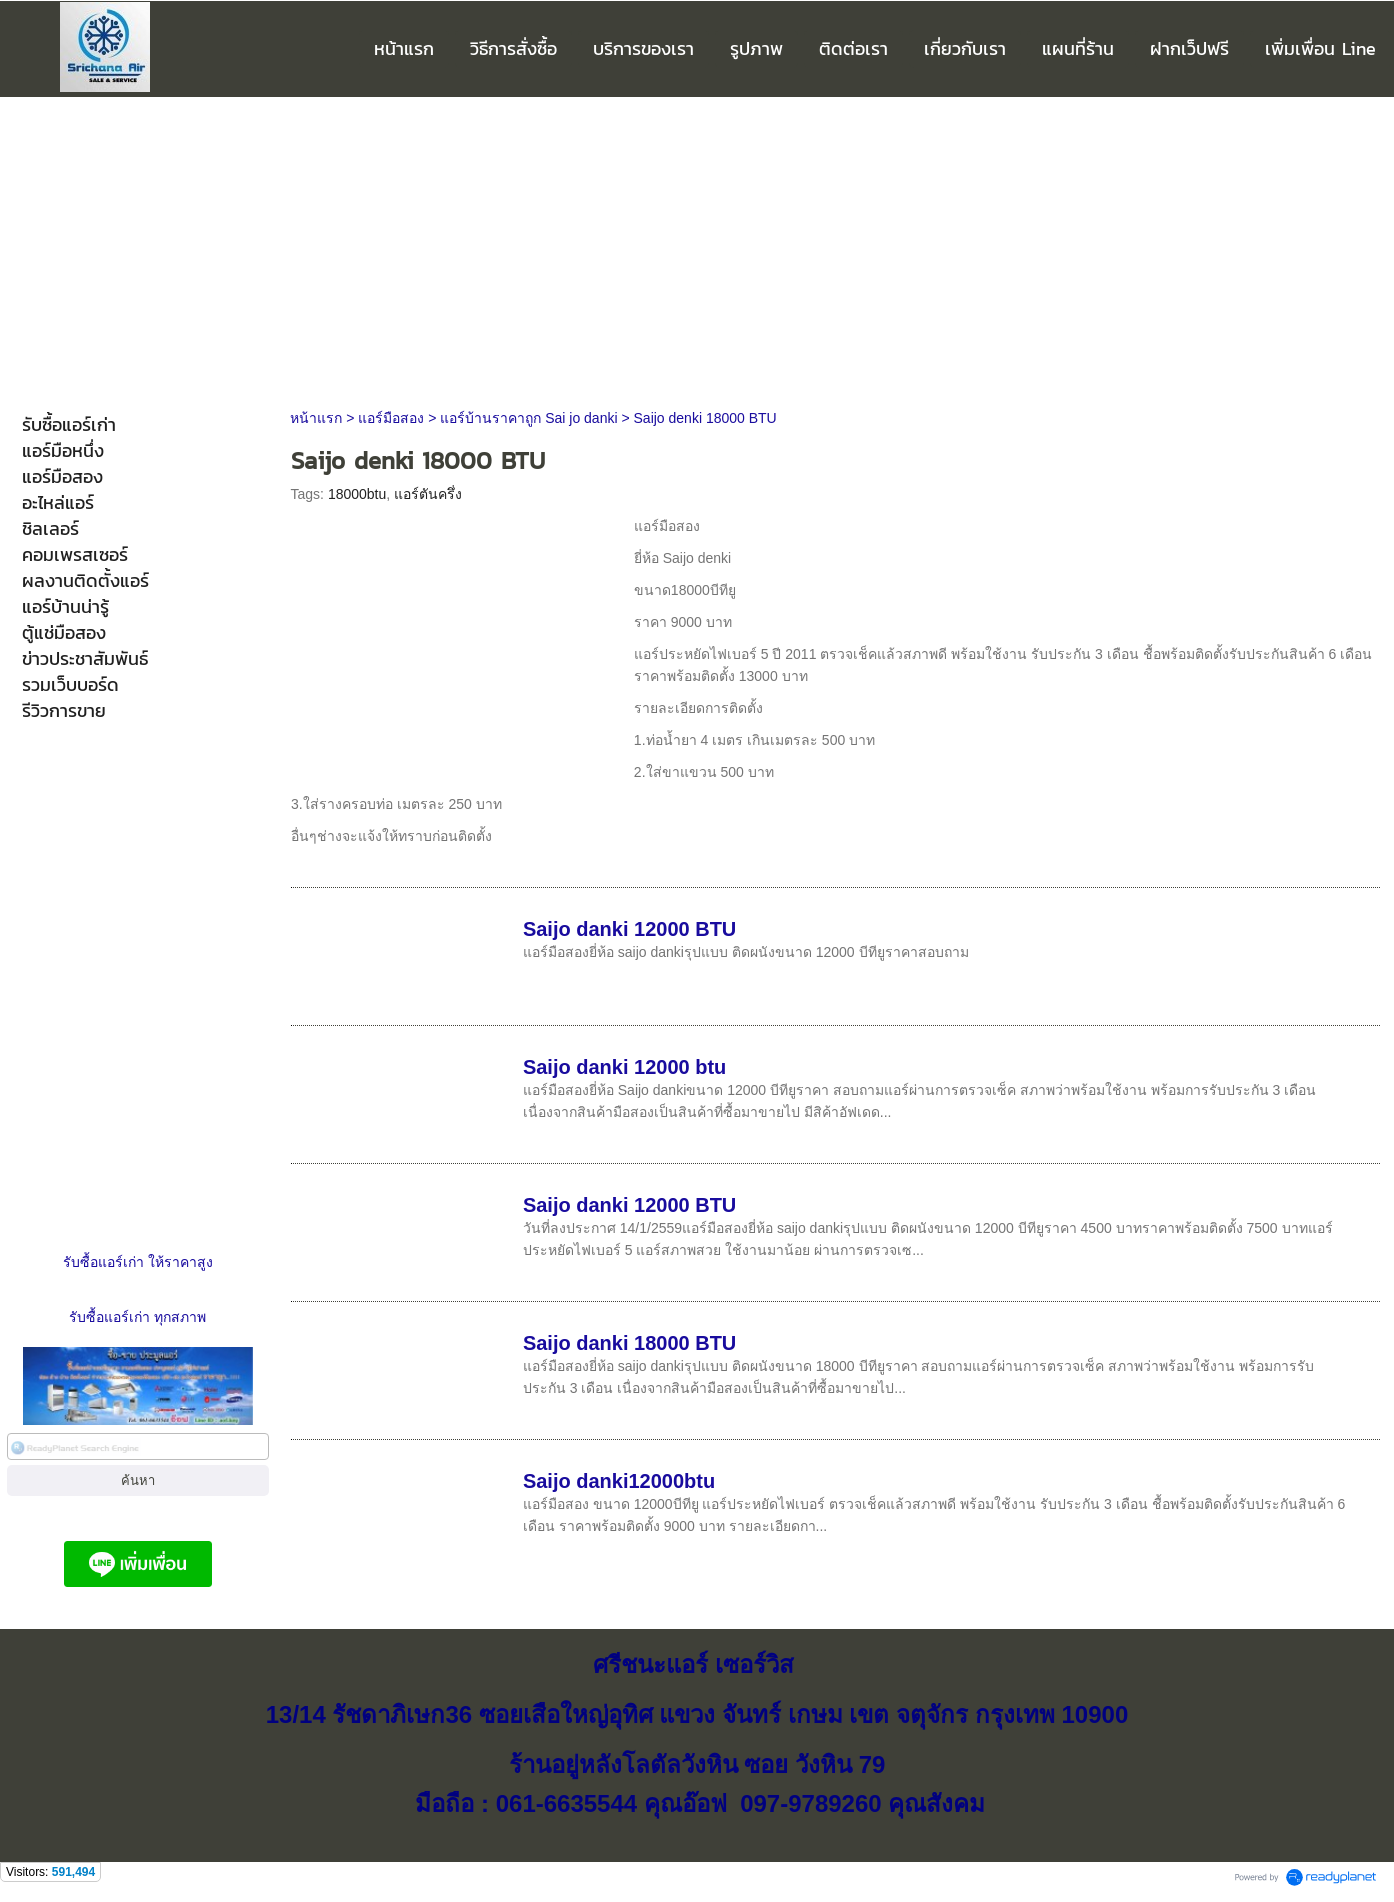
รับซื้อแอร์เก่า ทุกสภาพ (137, 1317)
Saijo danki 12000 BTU (629, 929)
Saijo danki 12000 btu (624, 1067)
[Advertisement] (697, 247)
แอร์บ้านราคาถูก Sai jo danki (528, 418)
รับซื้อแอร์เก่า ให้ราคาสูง (138, 1262)
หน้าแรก (316, 418)
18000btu (357, 494)
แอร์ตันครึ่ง (428, 494)
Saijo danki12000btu (619, 1481)
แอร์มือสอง (391, 418)
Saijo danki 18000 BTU (629, 1343)
